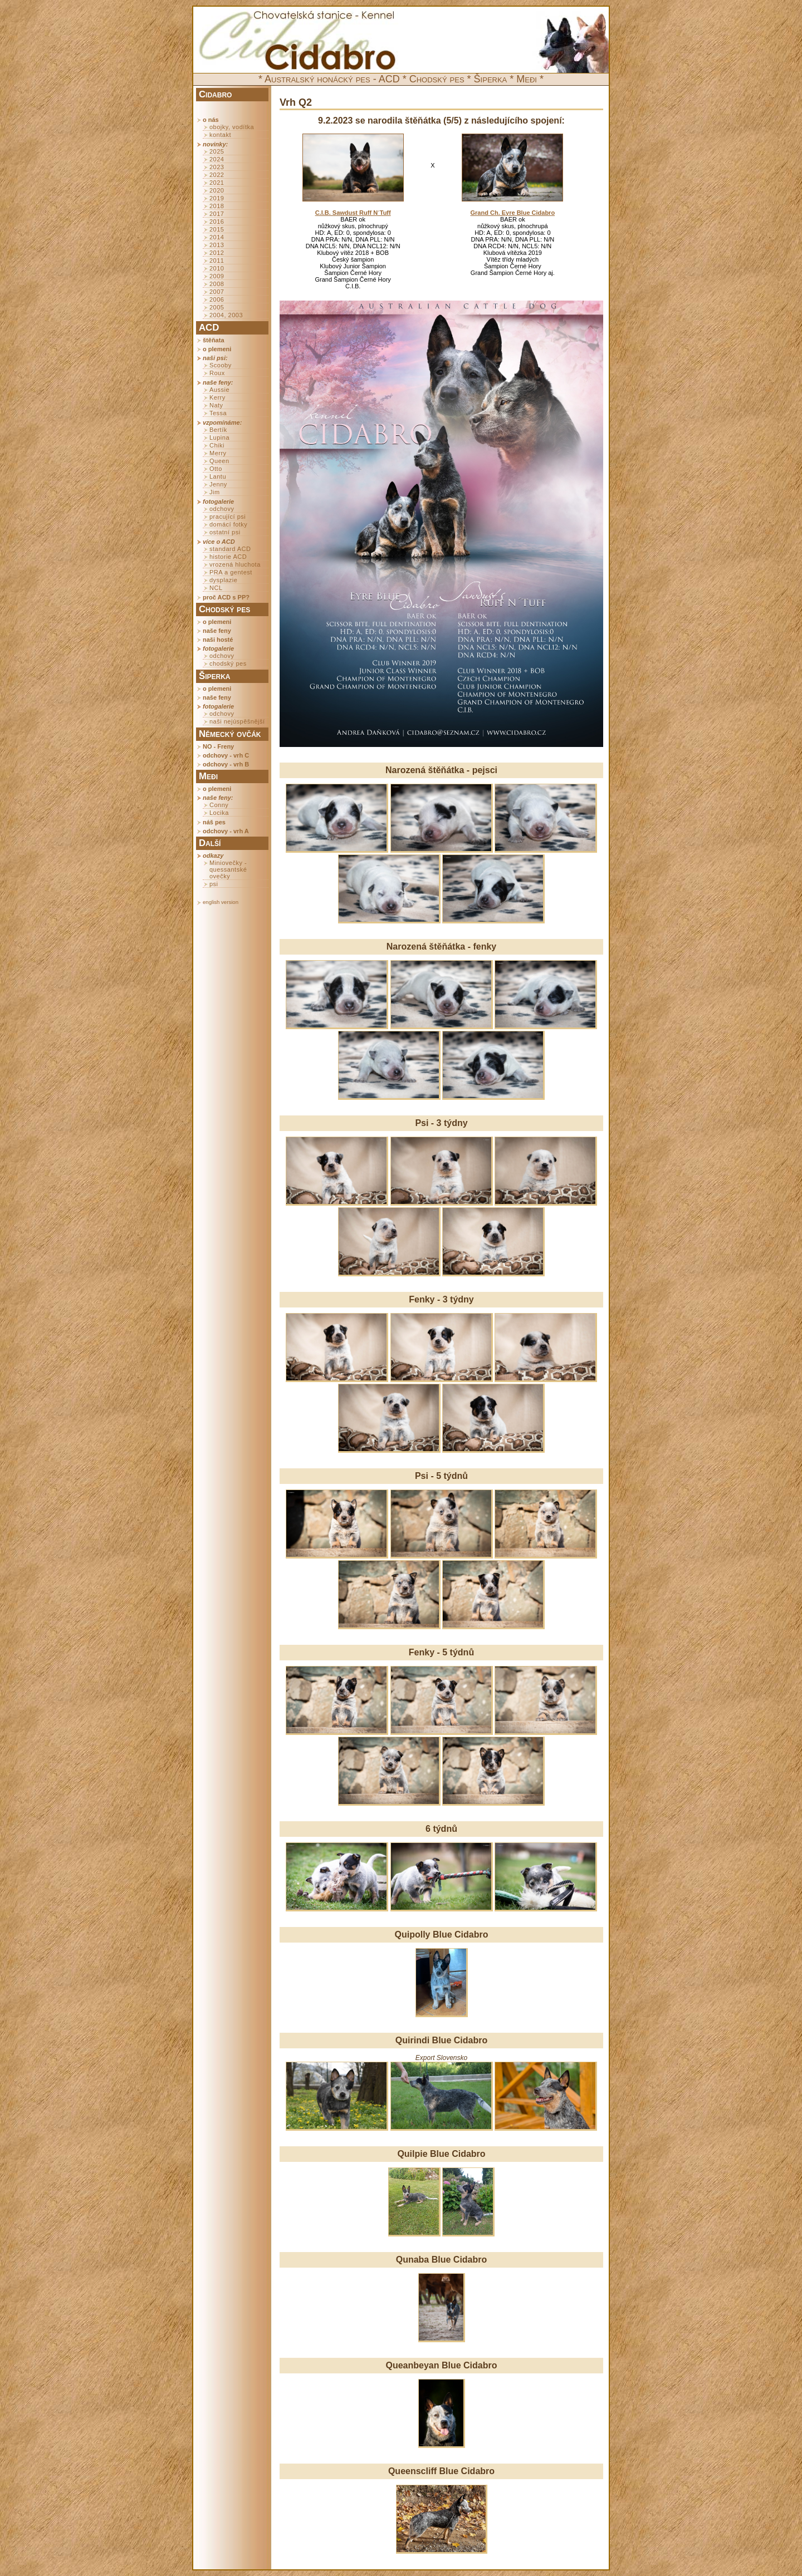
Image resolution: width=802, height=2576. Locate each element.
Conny (218, 805)
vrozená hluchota (235, 564)
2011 (216, 260)
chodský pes (228, 663)
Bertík (218, 429)
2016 (216, 221)
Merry (218, 453)
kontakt (220, 134)
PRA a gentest (230, 572)
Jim (214, 492)
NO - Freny (218, 746)
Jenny (218, 484)
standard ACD (230, 548)
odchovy (221, 508)
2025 (216, 151)
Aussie (219, 389)
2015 (216, 229)
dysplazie (223, 580)
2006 (216, 299)
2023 (216, 167)
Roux (217, 373)
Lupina (219, 437)
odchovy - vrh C (226, 755)
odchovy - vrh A (226, 831)
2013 (216, 245)
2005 (216, 307)
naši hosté (218, 639)
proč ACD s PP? (226, 597)
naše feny (217, 630)
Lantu (217, 476)
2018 (216, 206)
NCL (216, 587)
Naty (216, 405)
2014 (216, 237)
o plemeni (217, 349)
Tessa (218, 413)
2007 (216, 291)
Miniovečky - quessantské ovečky (228, 869)
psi (213, 884)
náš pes (214, 822)
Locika (219, 812)
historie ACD (228, 556)
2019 (216, 198)
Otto (215, 468)
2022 (216, 174)
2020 (216, 190)
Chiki (216, 445)
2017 (216, 213)
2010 (216, 268)
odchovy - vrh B (226, 764)
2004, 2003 (226, 315)
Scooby (220, 365)
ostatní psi (225, 532)
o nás (211, 119)
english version (220, 902)
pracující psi (227, 516)
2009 (216, 276)
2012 (216, 252)
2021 (216, 182)
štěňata (213, 340)
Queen (219, 461)
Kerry (217, 397)
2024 (216, 159)
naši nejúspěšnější (237, 721)
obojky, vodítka (231, 127)
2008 (216, 284)
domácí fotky (228, 524)
